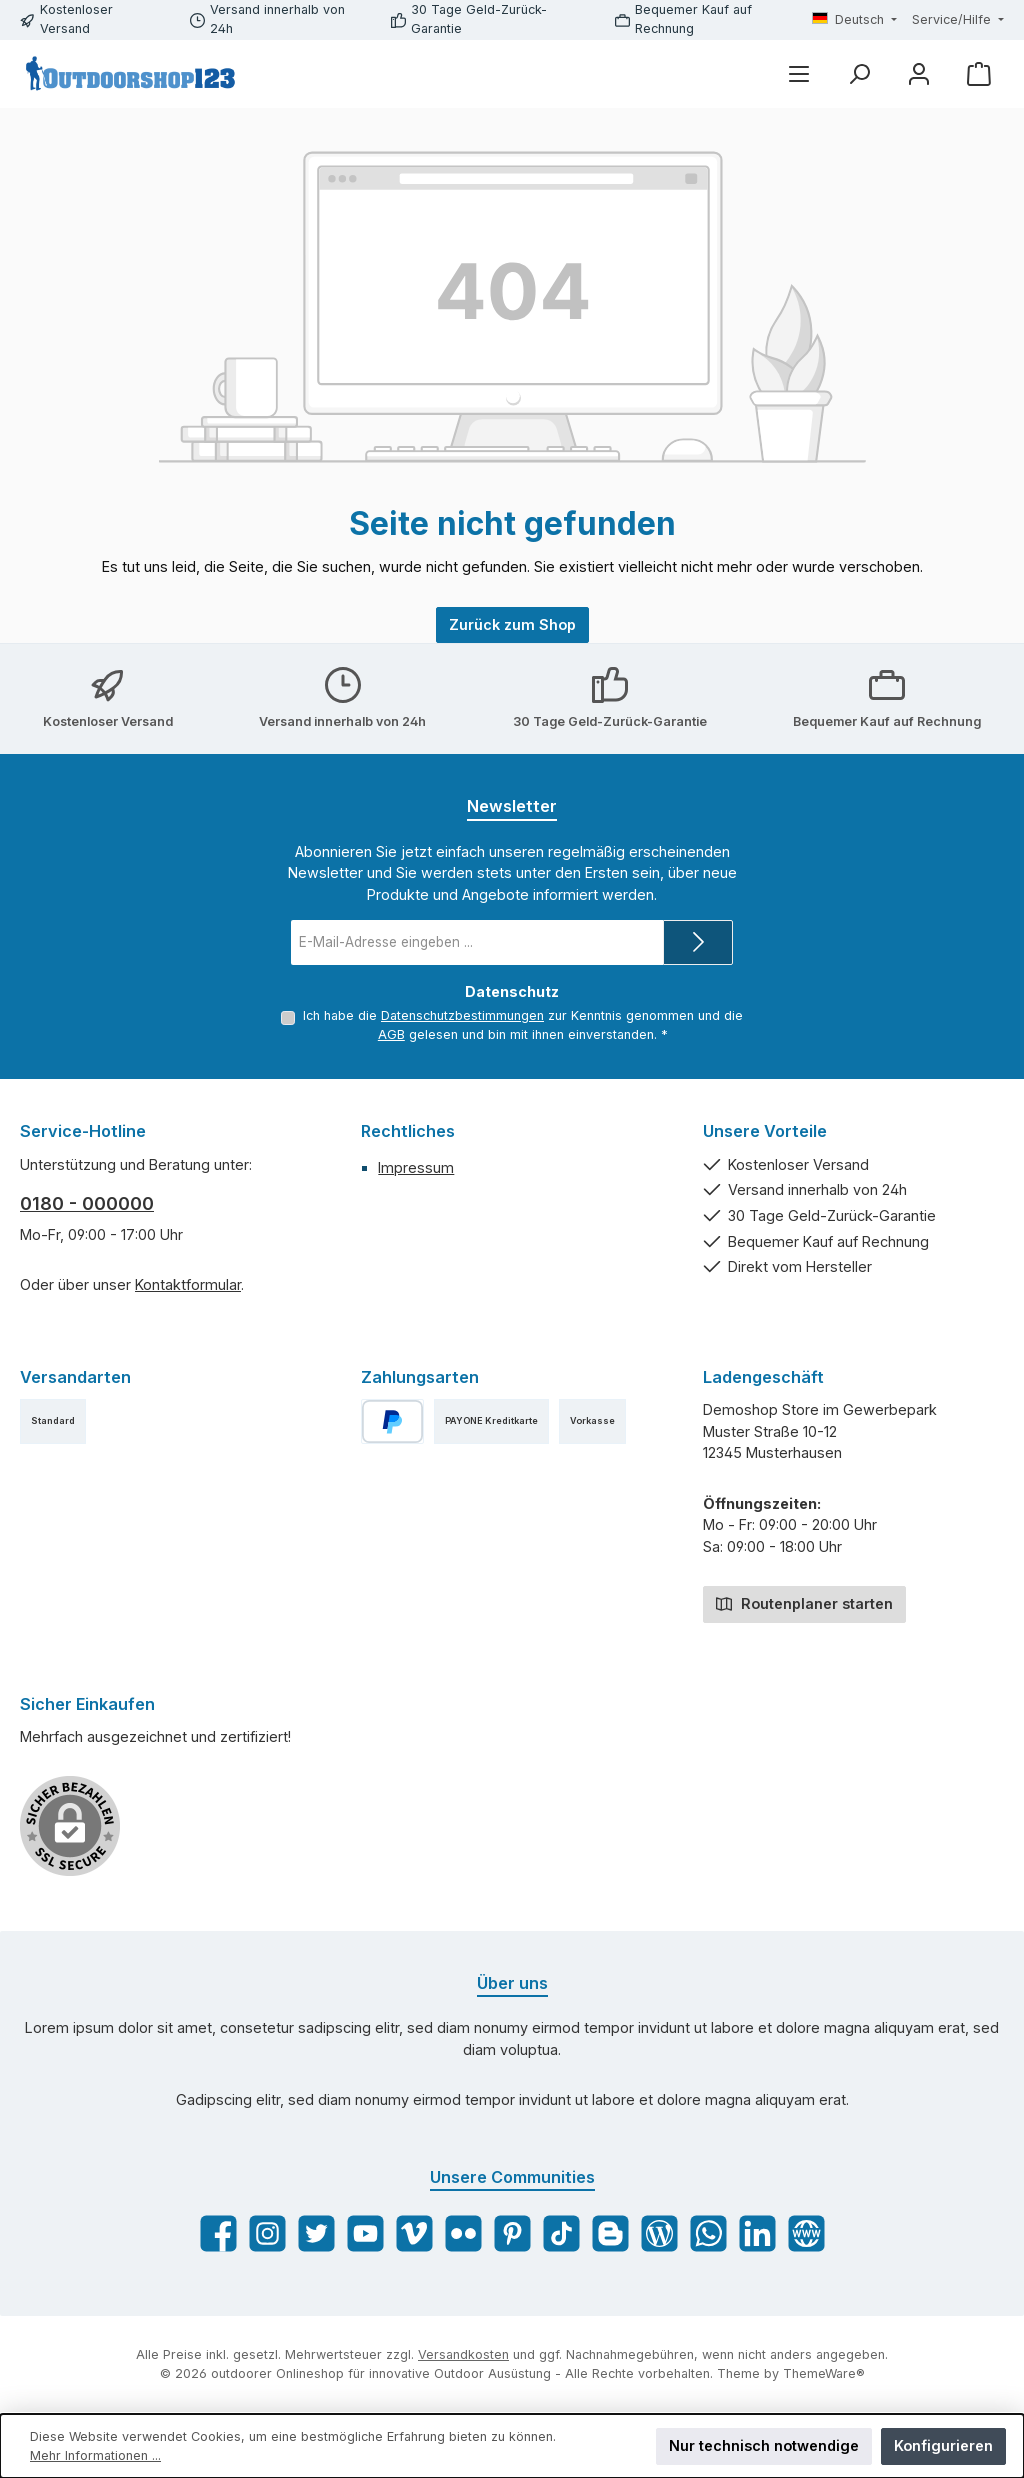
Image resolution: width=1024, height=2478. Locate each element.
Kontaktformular (188, 1284)
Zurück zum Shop (512, 624)
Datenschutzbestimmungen (462, 1015)
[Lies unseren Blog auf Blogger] (610, 2233)
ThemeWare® (824, 2373)
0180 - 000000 (87, 1203)
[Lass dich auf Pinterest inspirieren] (512, 2233)
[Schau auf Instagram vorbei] (267, 2233)
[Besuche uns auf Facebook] (218, 2233)
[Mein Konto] (919, 73)
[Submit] (698, 942)
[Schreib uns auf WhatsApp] (708, 2233)
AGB (391, 1034)
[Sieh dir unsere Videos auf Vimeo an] (414, 2233)
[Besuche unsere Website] (806, 2233)
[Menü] (799, 73)
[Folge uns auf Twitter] (316, 2233)
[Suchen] (859, 73)
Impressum (416, 1167)
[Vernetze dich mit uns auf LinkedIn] (757, 2233)
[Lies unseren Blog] (659, 2233)
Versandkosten (463, 2354)
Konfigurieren (943, 2445)
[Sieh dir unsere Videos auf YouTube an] (365, 2233)
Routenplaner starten (804, 1602)
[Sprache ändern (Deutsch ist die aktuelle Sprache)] (855, 20)
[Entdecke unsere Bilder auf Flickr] (463, 2233)
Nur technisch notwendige (764, 2445)
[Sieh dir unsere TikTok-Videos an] (561, 2233)
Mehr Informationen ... (95, 2455)
